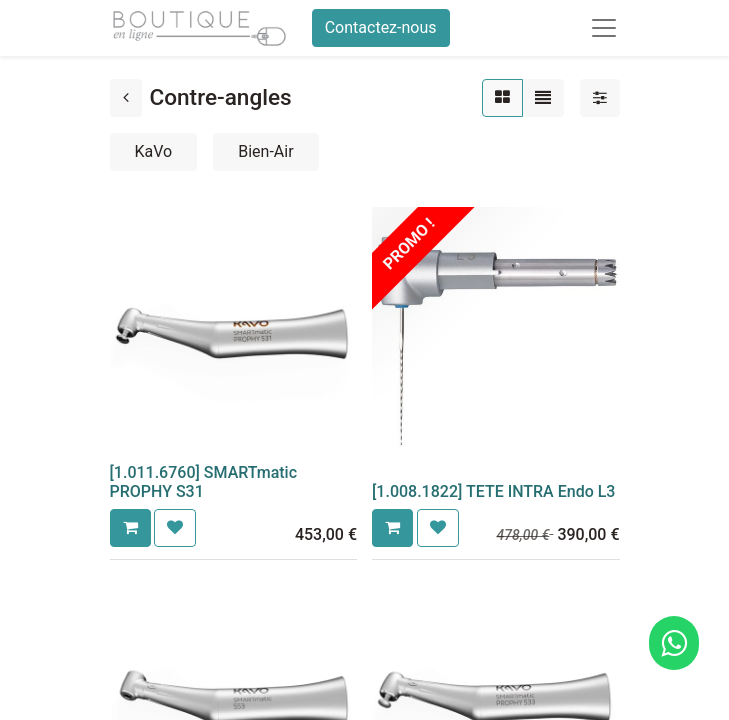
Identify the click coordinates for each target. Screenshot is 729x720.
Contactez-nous (381, 27)
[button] (130, 528)
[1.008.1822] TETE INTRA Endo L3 (493, 491)
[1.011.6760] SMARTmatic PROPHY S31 (204, 482)
